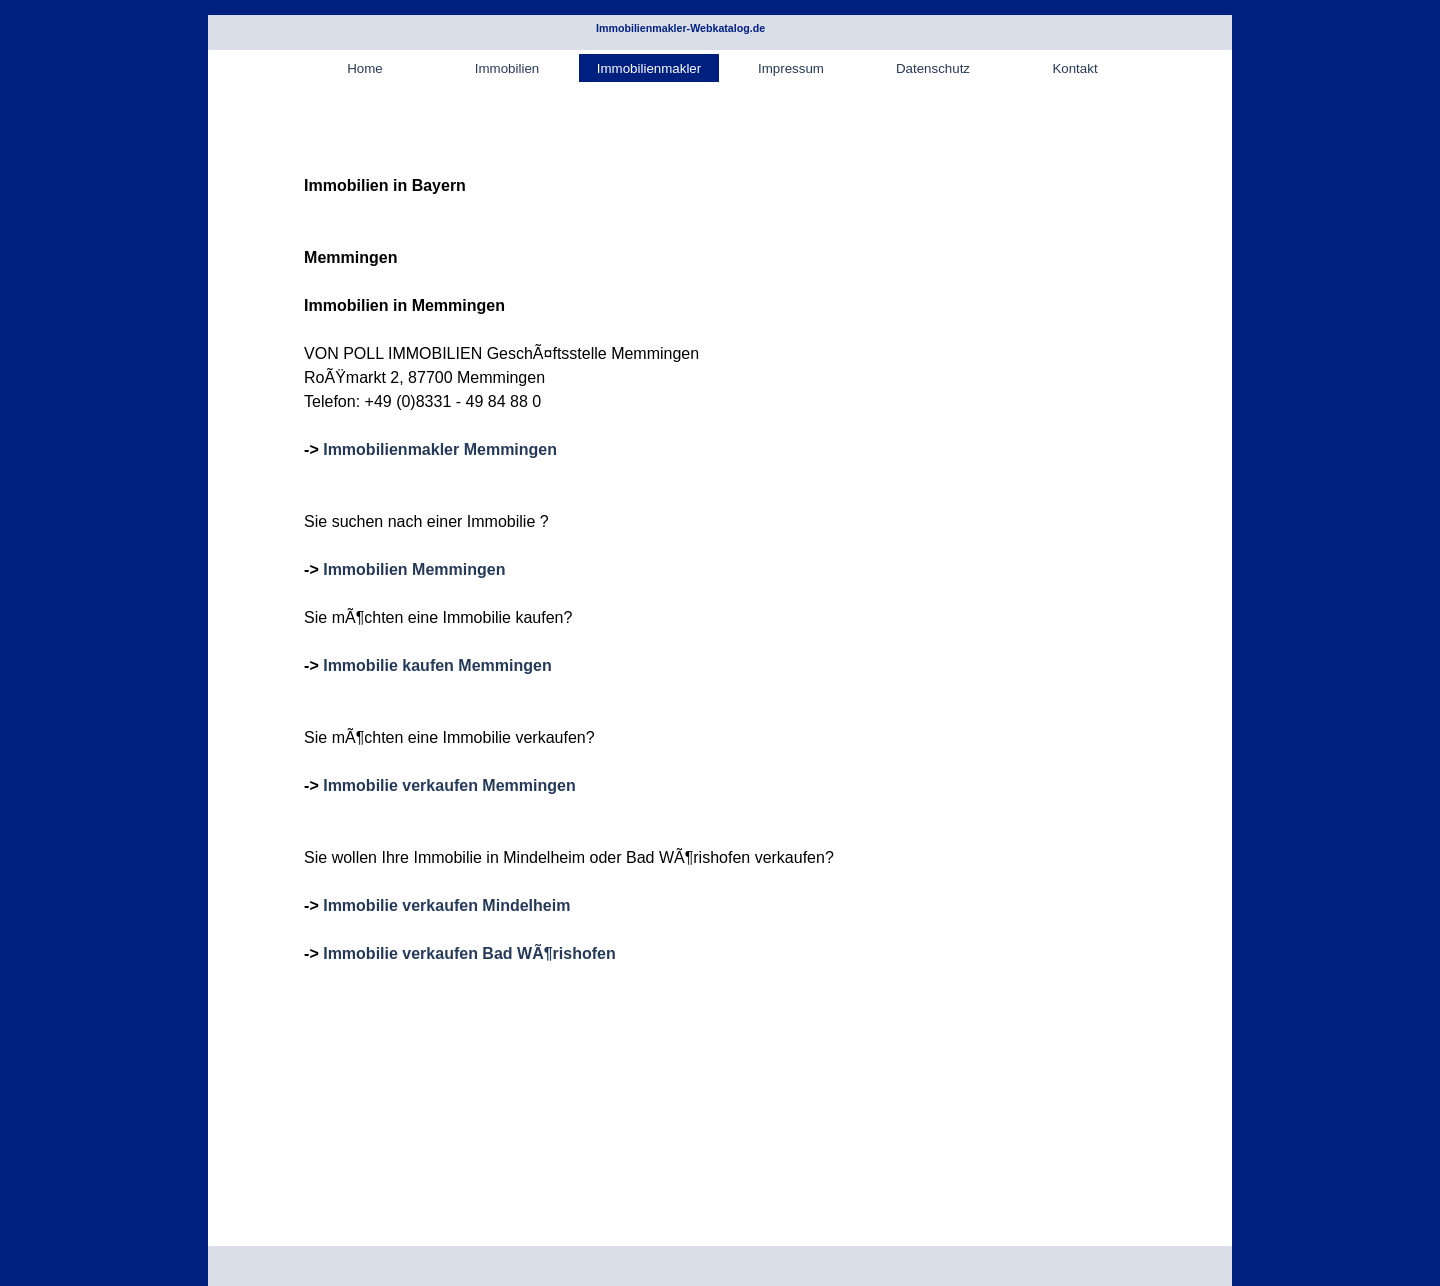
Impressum (791, 68)
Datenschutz (933, 68)
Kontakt (1074, 68)
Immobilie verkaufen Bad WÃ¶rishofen (469, 953)
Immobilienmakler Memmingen (440, 449)
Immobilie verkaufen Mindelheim (446, 905)
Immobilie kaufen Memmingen (437, 665)
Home (365, 68)
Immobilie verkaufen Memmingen (449, 785)
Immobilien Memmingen (414, 569)
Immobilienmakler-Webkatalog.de (680, 28)
